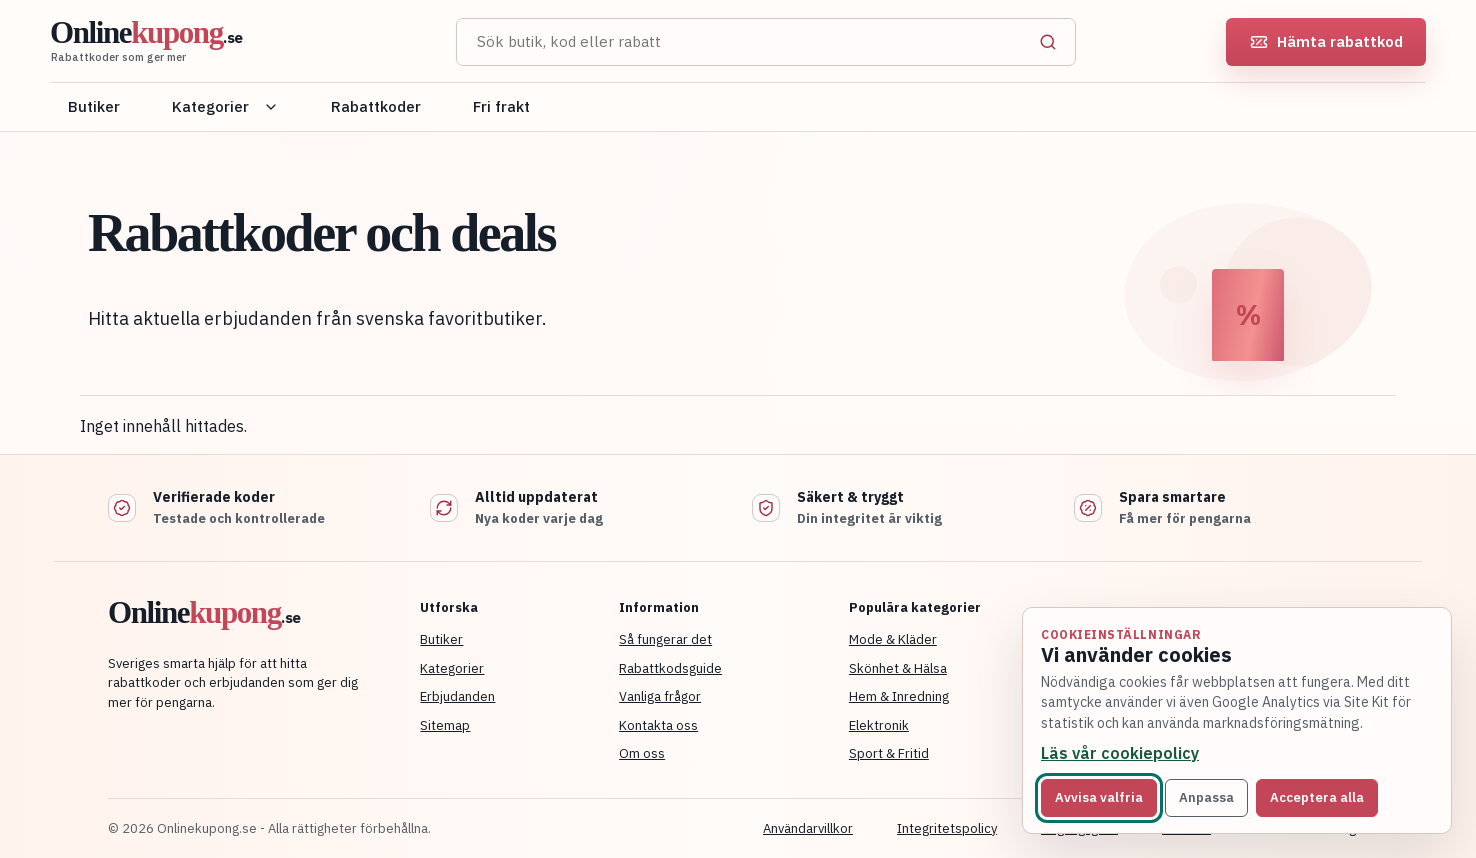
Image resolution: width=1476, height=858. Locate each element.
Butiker (94, 106)
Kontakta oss (658, 725)
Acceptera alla (1317, 797)
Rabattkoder (376, 106)
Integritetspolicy (947, 828)
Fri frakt (501, 106)
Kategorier (225, 106)
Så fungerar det (665, 639)
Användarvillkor (808, 828)
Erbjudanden (457, 696)
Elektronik (879, 725)
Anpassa (1206, 797)
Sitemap (445, 725)
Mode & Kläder (893, 639)
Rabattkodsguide (670, 668)
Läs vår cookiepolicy (1120, 753)
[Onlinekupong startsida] (230, 42)
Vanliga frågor (660, 696)
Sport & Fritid (889, 753)
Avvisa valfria (1099, 797)
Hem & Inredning (899, 696)
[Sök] (1048, 42)
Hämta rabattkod (1326, 41)
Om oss (642, 753)
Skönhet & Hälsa (898, 668)
